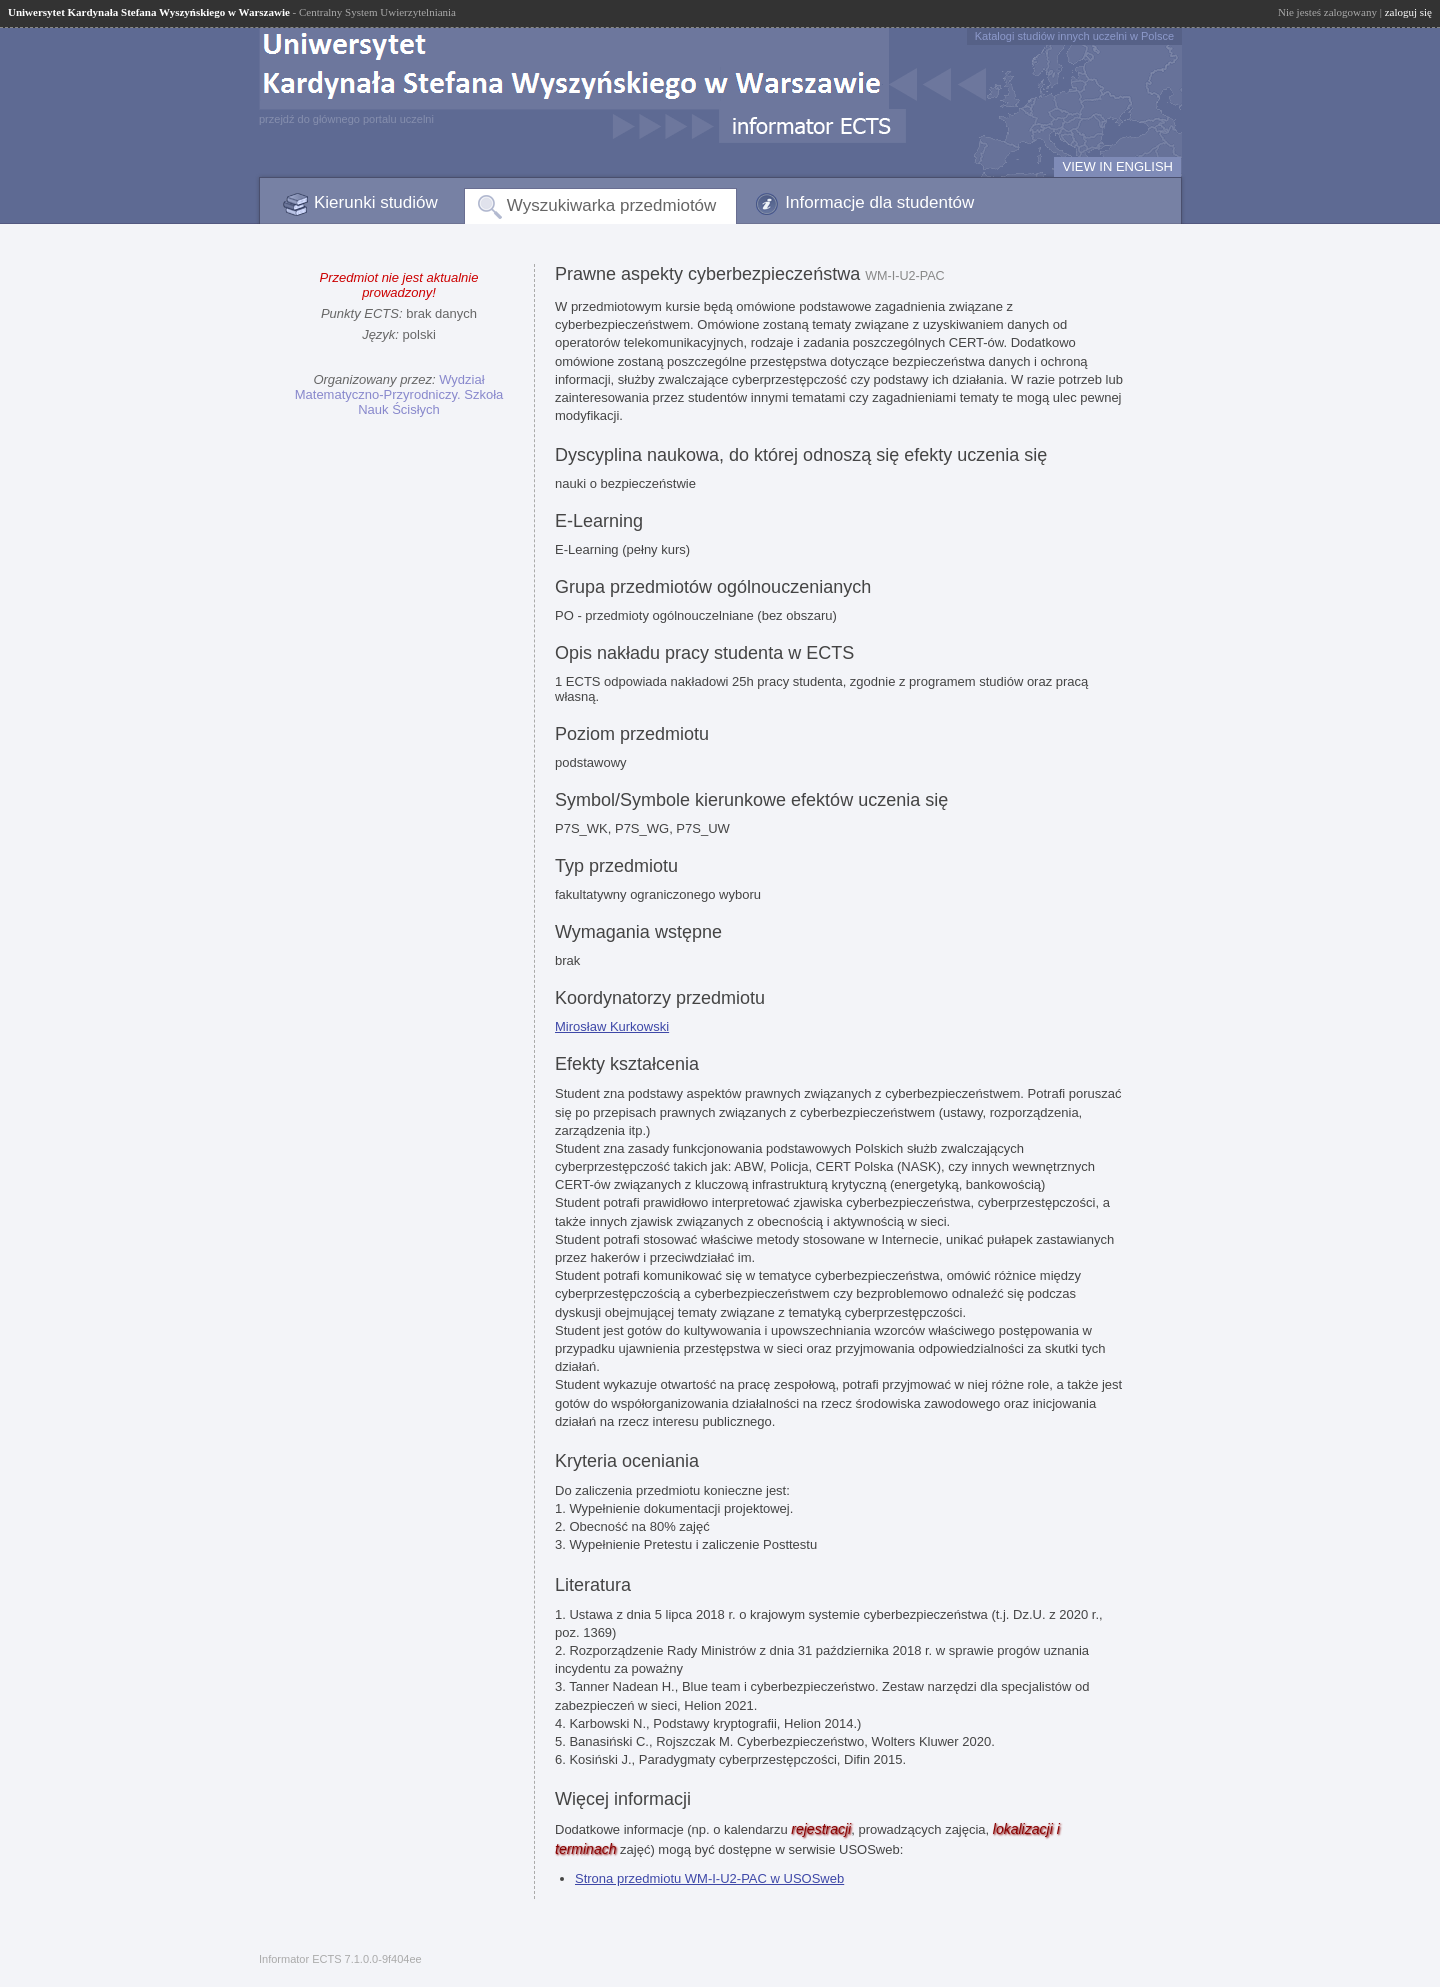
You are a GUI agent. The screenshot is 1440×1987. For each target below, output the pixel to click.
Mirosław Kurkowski (612, 1026)
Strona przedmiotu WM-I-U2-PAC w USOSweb (709, 1878)
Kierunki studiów (376, 202)
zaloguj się (1408, 12)
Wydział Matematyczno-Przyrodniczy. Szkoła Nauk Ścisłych (399, 394)
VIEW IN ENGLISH (1117, 166)
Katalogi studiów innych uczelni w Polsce (1074, 36)
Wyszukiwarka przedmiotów (612, 205)
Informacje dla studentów (879, 202)
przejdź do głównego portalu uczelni (346, 119)
